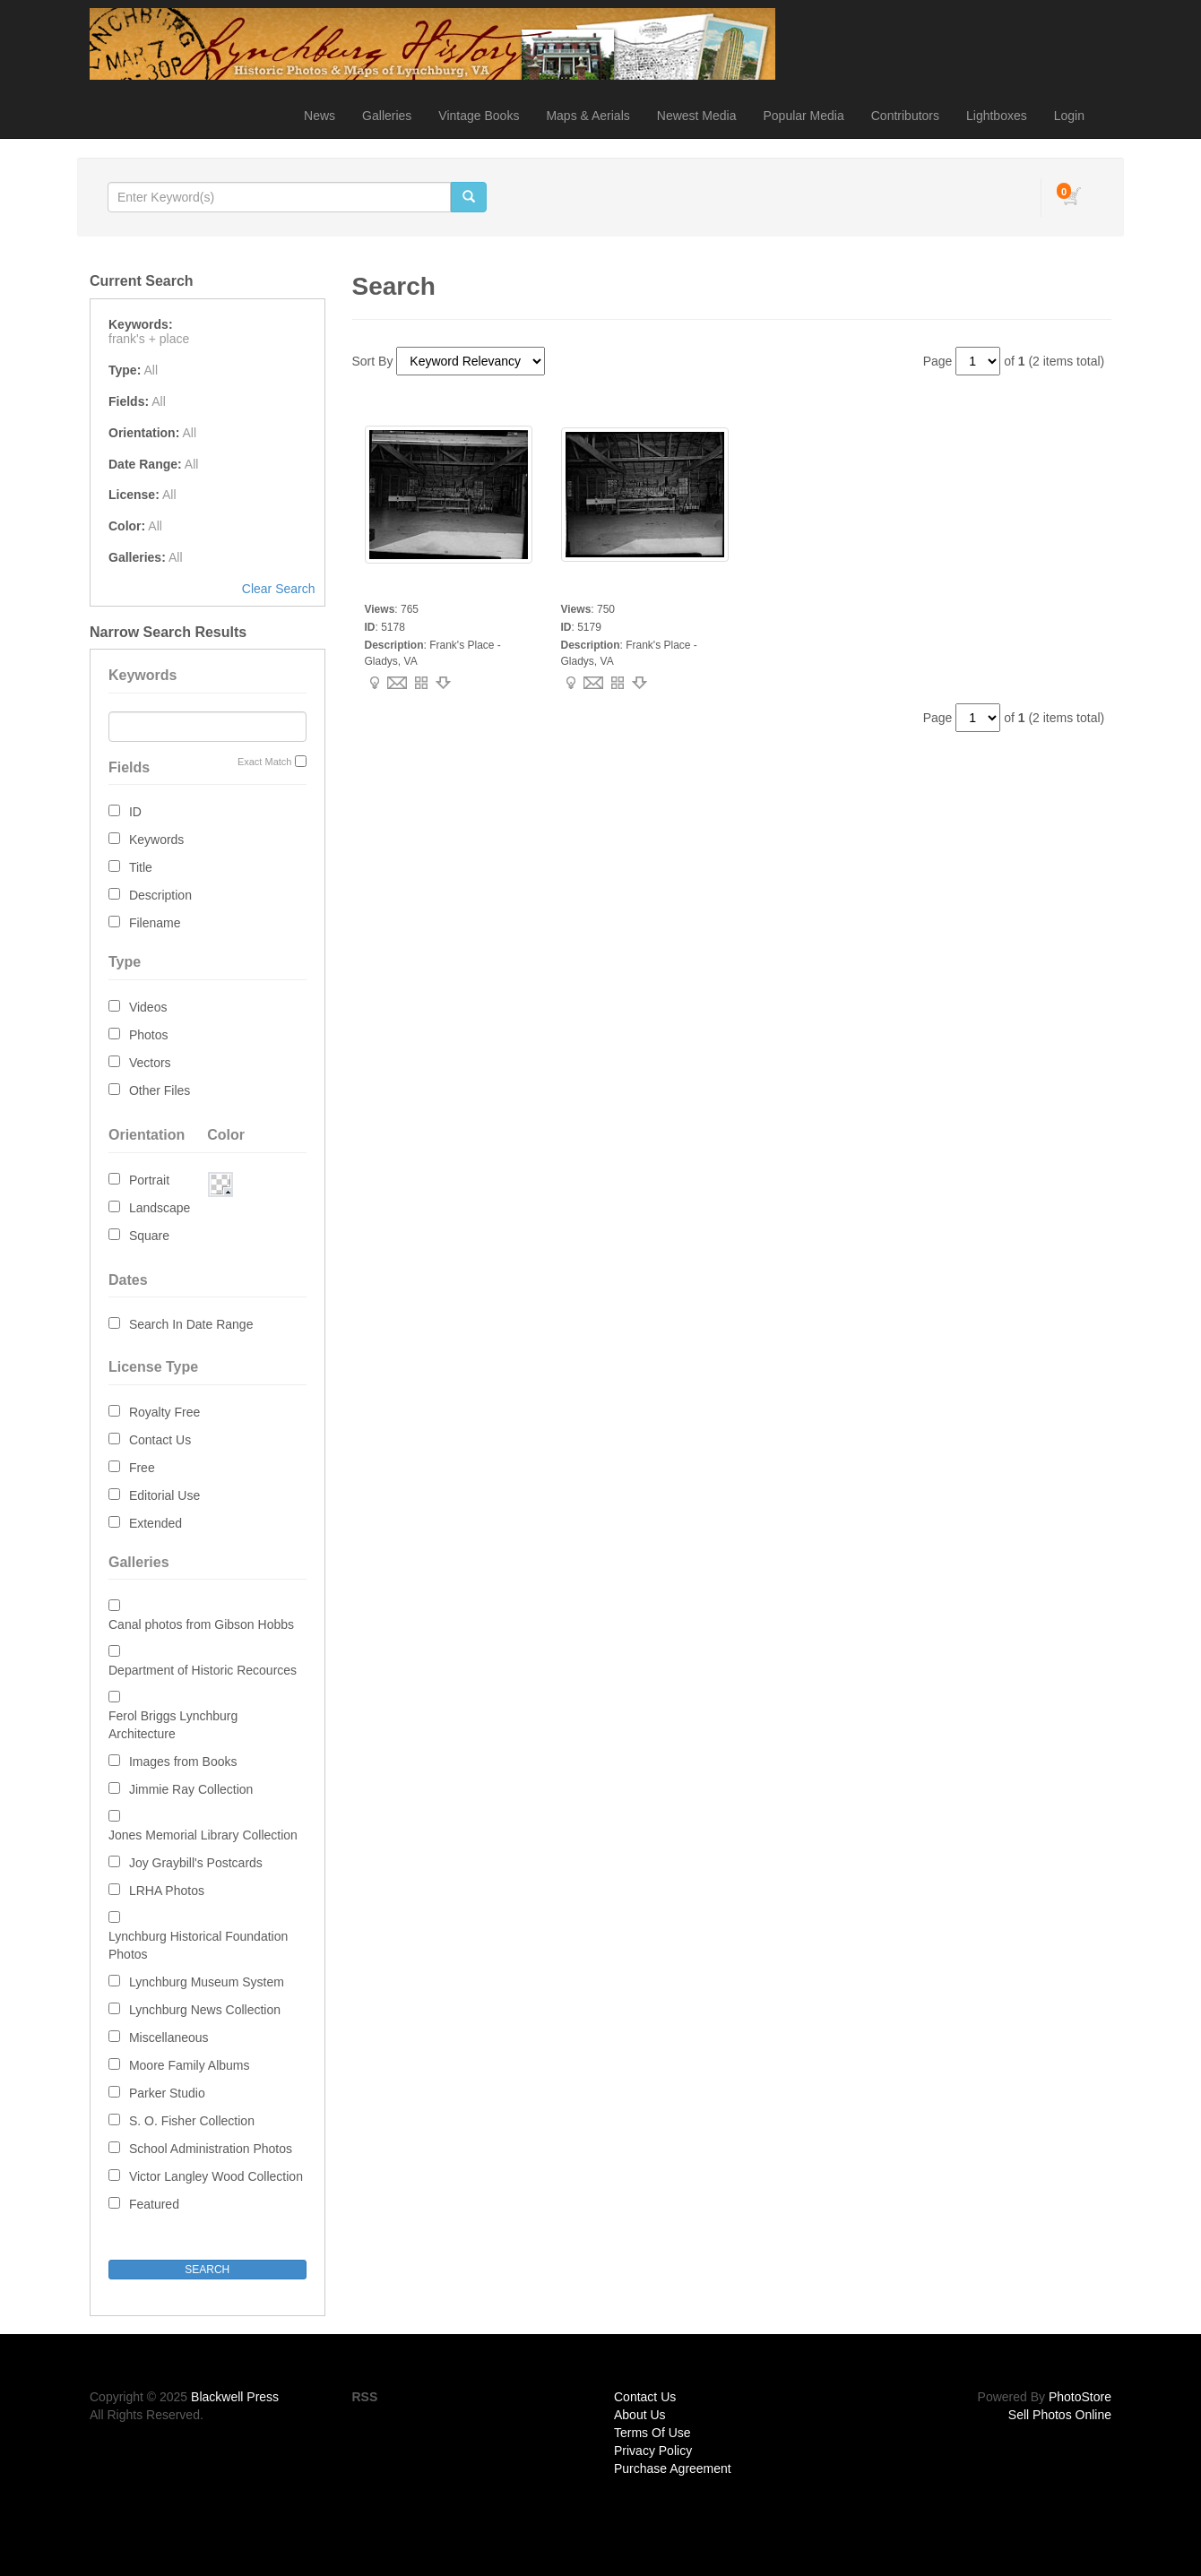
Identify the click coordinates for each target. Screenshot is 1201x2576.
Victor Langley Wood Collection (216, 2176)
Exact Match (265, 761)
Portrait (149, 1180)
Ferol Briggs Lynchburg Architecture (173, 1725)
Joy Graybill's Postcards (196, 1863)
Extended (155, 1523)
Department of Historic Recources (202, 1670)
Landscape (160, 1208)
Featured (154, 2204)
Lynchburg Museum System (206, 1982)
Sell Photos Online (1059, 2415)
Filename (155, 923)
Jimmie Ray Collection (191, 1789)
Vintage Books (478, 115)
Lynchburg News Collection (205, 2010)
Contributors (905, 115)
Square (149, 1235)
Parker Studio (167, 2093)
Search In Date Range (191, 1324)
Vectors (150, 1062)
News (319, 115)
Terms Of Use (652, 2432)
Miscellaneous (169, 2037)
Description (160, 895)
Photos (148, 1035)
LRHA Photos (166, 1890)
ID (135, 812)
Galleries (386, 115)
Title (140, 867)
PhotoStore (1080, 2397)
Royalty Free (164, 1412)
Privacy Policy (653, 2450)
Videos (148, 1007)
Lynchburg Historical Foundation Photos (198, 1945)
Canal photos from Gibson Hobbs (201, 1624)
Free (142, 1467)
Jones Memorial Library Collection (203, 1835)
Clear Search (278, 589)
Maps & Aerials (587, 115)
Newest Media (697, 115)
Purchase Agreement (672, 2468)
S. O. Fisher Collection (192, 2121)
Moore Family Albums (189, 2065)
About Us (640, 2415)
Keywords (156, 839)
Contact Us (160, 1440)
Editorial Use (164, 1495)
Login (1069, 115)
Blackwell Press (235, 2397)
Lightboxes (996, 115)
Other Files (159, 1090)
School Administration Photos (210, 2148)
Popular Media (803, 115)
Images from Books (183, 1761)
